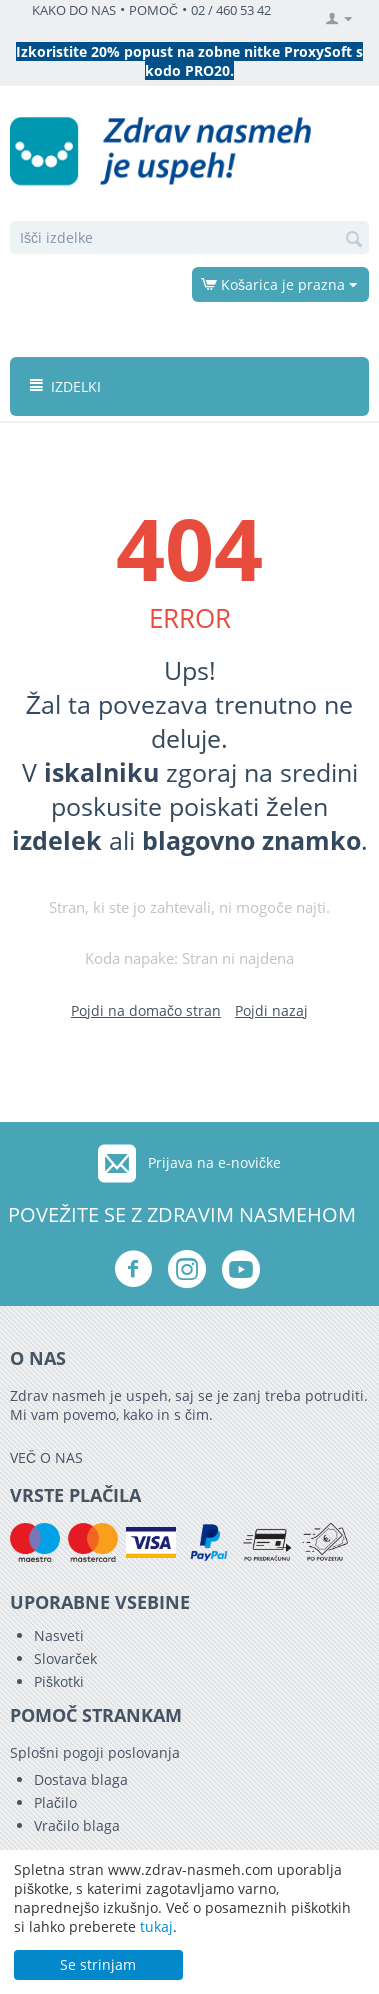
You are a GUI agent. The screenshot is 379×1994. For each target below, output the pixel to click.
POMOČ (153, 10)
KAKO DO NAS (74, 10)
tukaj (156, 1926)
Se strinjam (98, 1964)
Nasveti (59, 1635)
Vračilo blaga (77, 1825)
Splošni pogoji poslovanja (95, 1752)
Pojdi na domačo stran (146, 1010)
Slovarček (65, 1658)
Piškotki (59, 1681)
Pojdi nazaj (271, 1010)
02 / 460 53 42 (231, 10)
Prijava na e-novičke (214, 1162)
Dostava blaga (81, 1779)
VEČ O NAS (46, 1457)
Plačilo (55, 1802)
